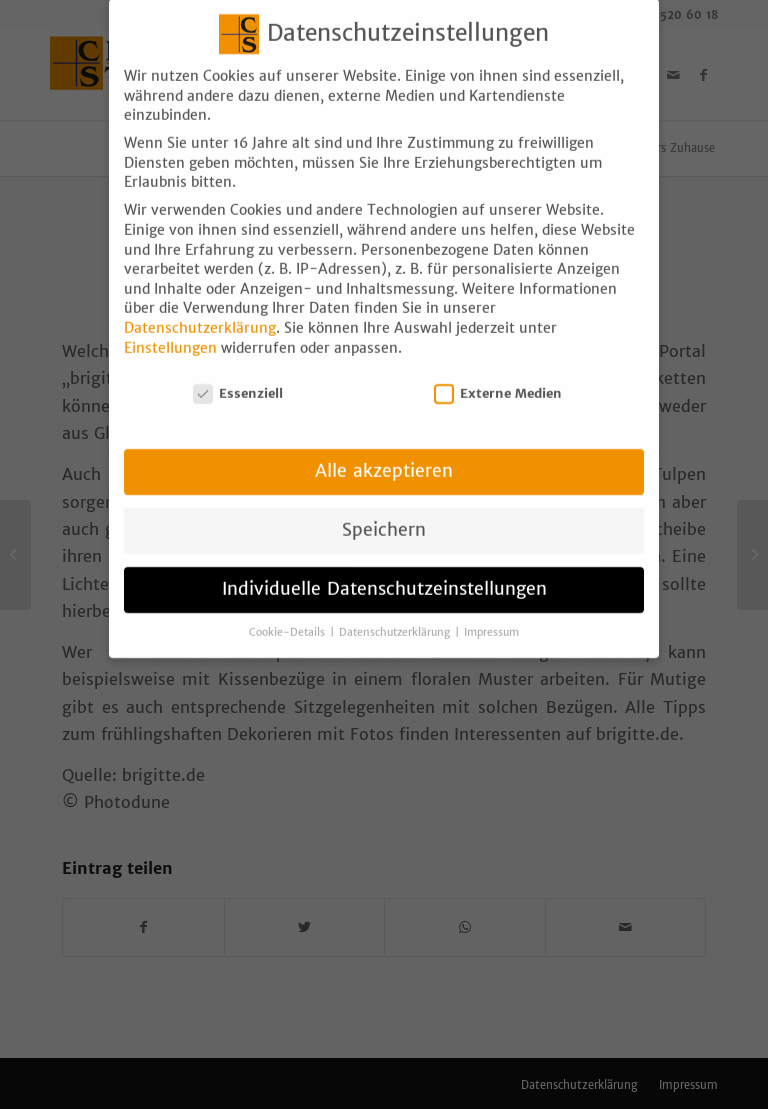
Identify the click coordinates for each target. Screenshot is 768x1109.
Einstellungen (170, 333)
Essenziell (238, 378)
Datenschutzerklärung (200, 313)
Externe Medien (498, 378)
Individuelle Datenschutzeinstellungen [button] (384, 574)
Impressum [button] (491, 617)
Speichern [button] (384, 515)
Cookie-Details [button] (288, 617)
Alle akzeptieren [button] (384, 456)
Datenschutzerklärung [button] (396, 617)
